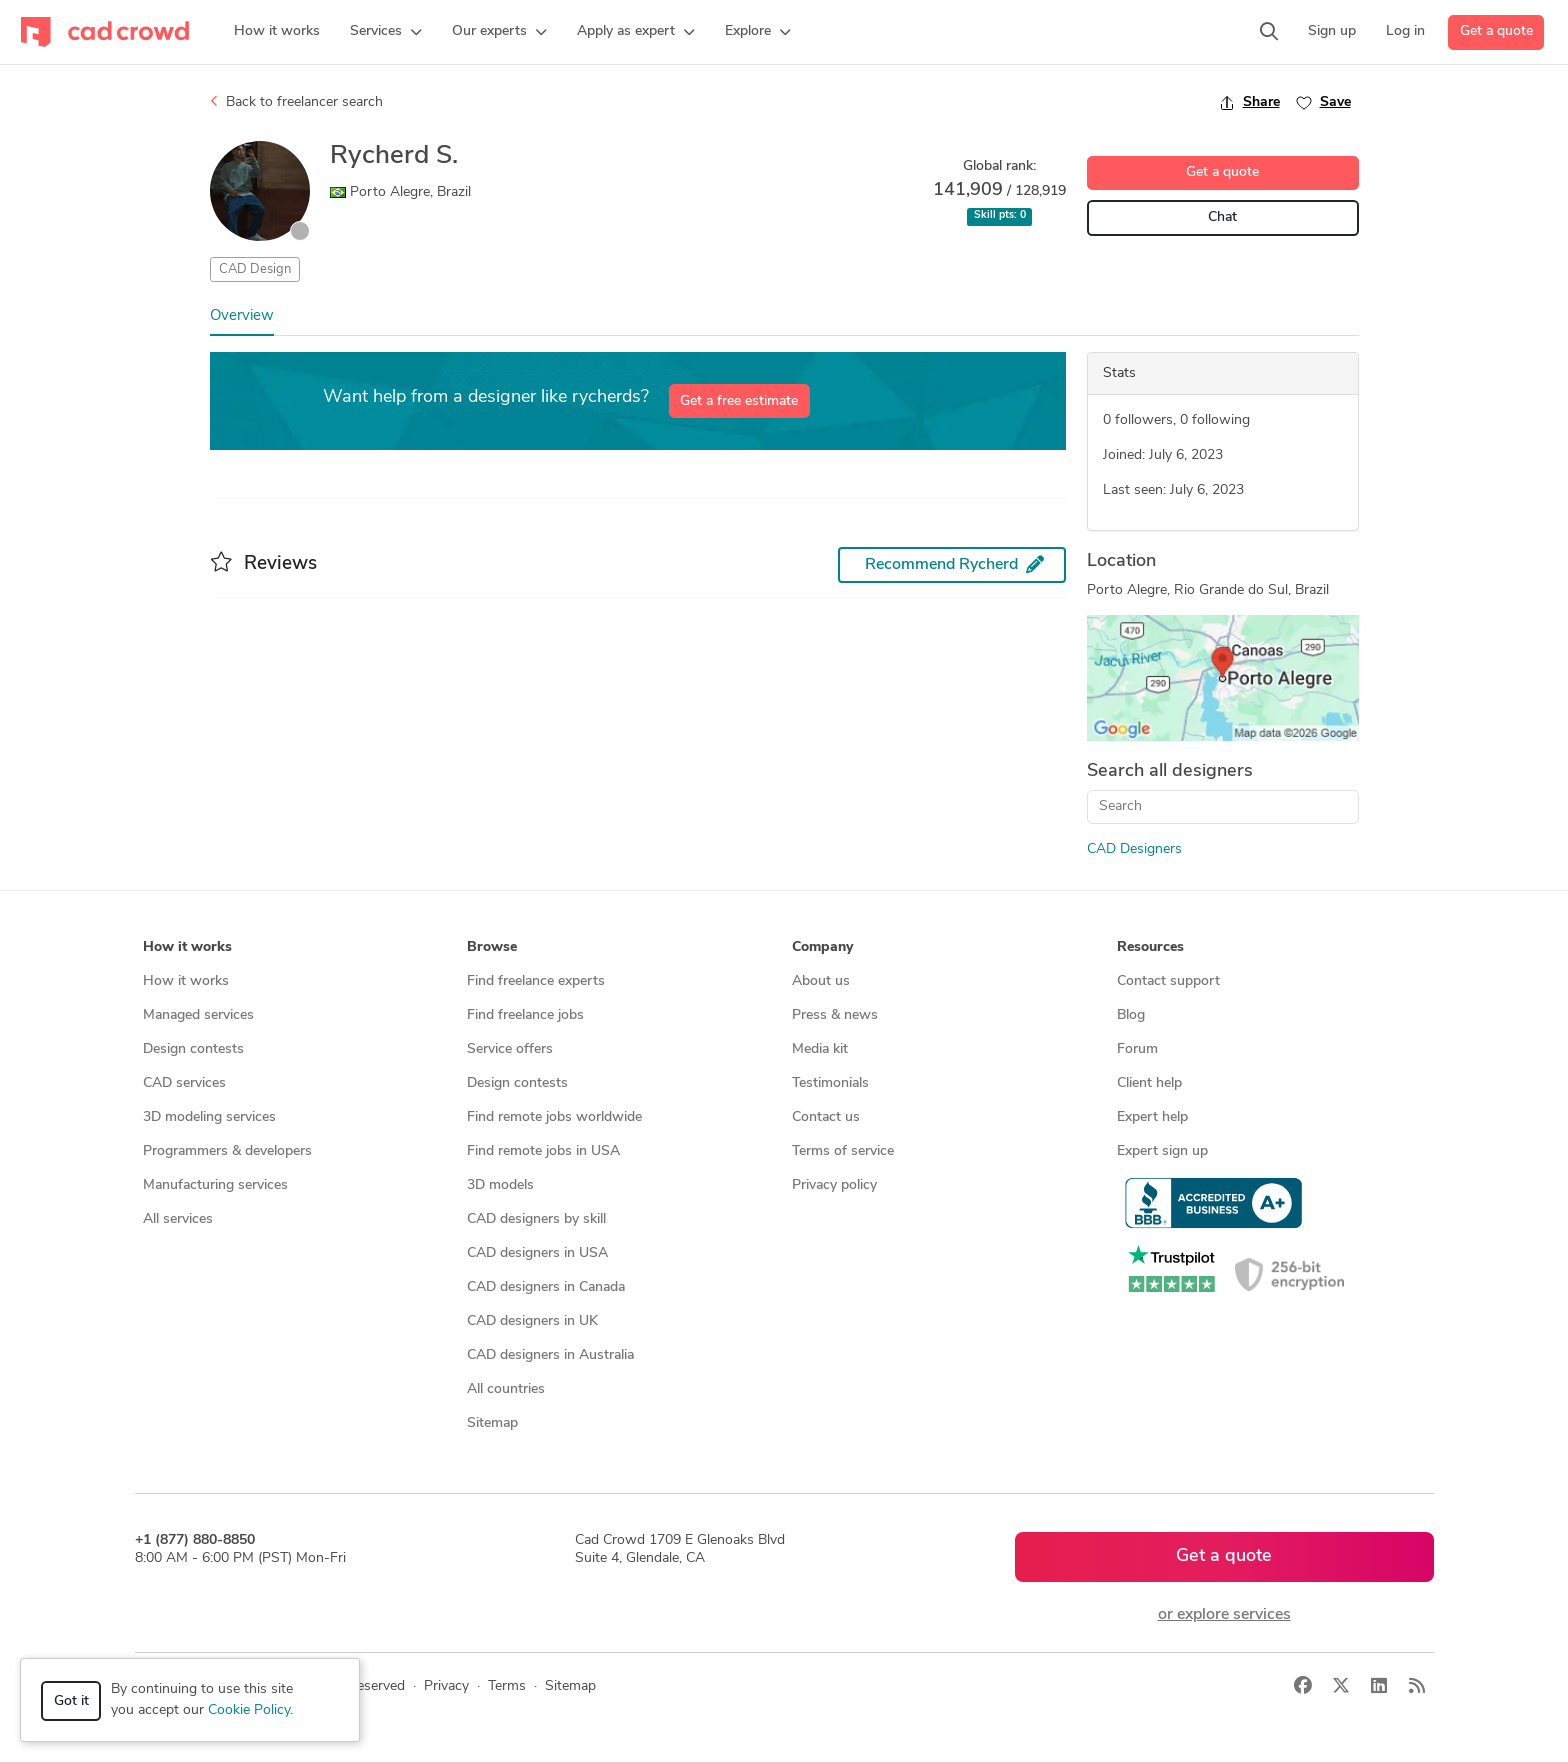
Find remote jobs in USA (543, 1151)
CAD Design (255, 269)
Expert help (1152, 1117)
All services (178, 1219)
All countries (506, 1389)
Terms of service (843, 1151)
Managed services (198, 1015)
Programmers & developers (227, 1151)
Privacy (446, 1686)
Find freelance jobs (525, 1015)
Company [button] (822, 947)
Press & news (835, 1015)
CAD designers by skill (536, 1219)
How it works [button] (187, 947)
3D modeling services (209, 1117)
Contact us (826, 1117)
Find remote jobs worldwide (554, 1117)
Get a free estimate (739, 401)
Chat (1222, 217)
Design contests (193, 1049)
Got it (71, 1701)
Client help (1149, 1083)
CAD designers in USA (537, 1253)
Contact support (1168, 981)
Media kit (820, 1049)
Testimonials (830, 1083)
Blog (1131, 1015)
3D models (500, 1185)
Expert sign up (1162, 1151)
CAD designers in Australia (550, 1355)
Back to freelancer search (296, 102)
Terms (507, 1686)
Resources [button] (1150, 947)
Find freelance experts (536, 981)
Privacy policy (834, 1185)
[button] (386, 32)
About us (821, 981)
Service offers (510, 1049)
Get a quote (1496, 31)
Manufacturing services (215, 1185)
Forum (1137, 1049)
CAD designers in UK (532, 1321)
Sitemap (492, 1423)
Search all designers (1170, 771)
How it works (186, 981)
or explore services (1224, 1615)
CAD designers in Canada (546, 1287)
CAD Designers (1134, 849)
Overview (242, 316)
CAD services (184, 1083)
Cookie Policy (249, 1710)
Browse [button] (492, 947)
